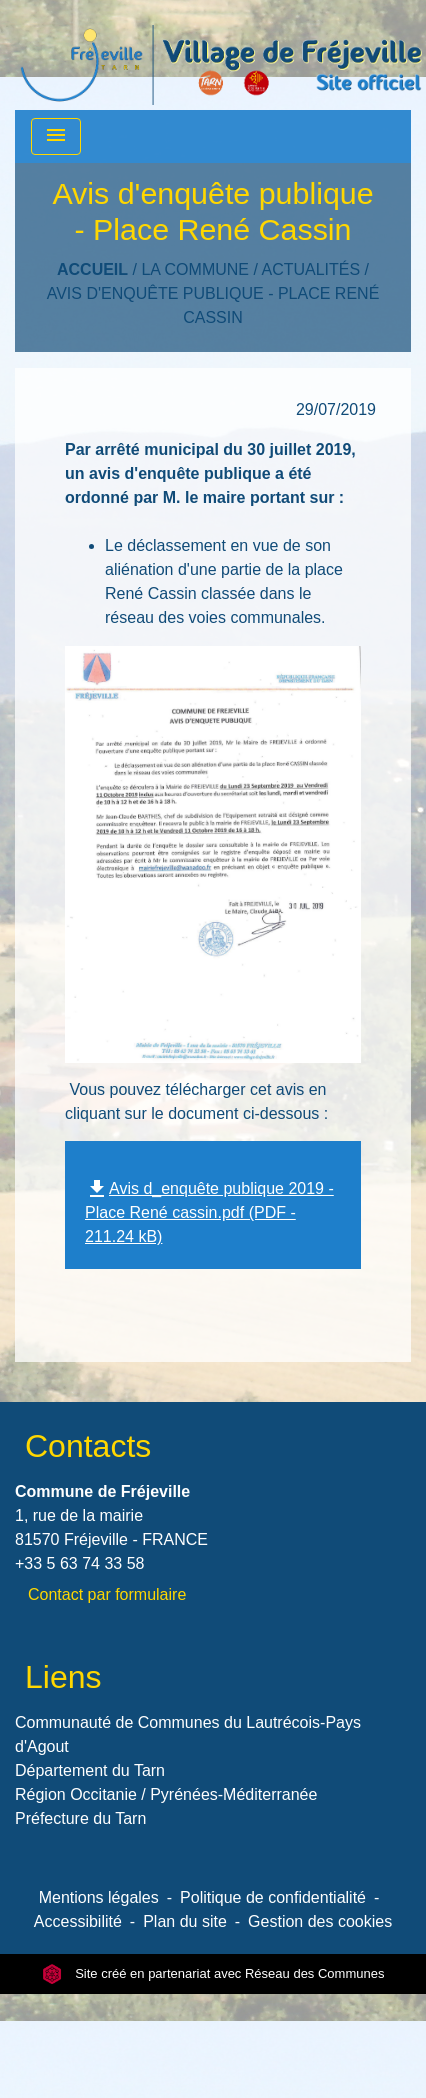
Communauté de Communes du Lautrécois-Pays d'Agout (188, 1734)
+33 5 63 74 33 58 (79, 1563)
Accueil (92, 269)
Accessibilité (78, 1921)
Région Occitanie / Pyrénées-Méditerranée (166, 1794)
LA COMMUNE (195, 269)
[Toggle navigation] (56, 136)
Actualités (310, 269)
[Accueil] (221, 55)
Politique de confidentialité (273, 1897)
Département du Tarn (90, 1770)
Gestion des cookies (320, 1921)
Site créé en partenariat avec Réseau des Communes (213, 1973)
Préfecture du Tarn (80, 1818)
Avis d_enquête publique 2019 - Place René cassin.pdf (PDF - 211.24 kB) (209, 1213)
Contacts (88, 1446)
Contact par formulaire (107, 1594)
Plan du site (185, 1921)
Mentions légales (99, 1897)
